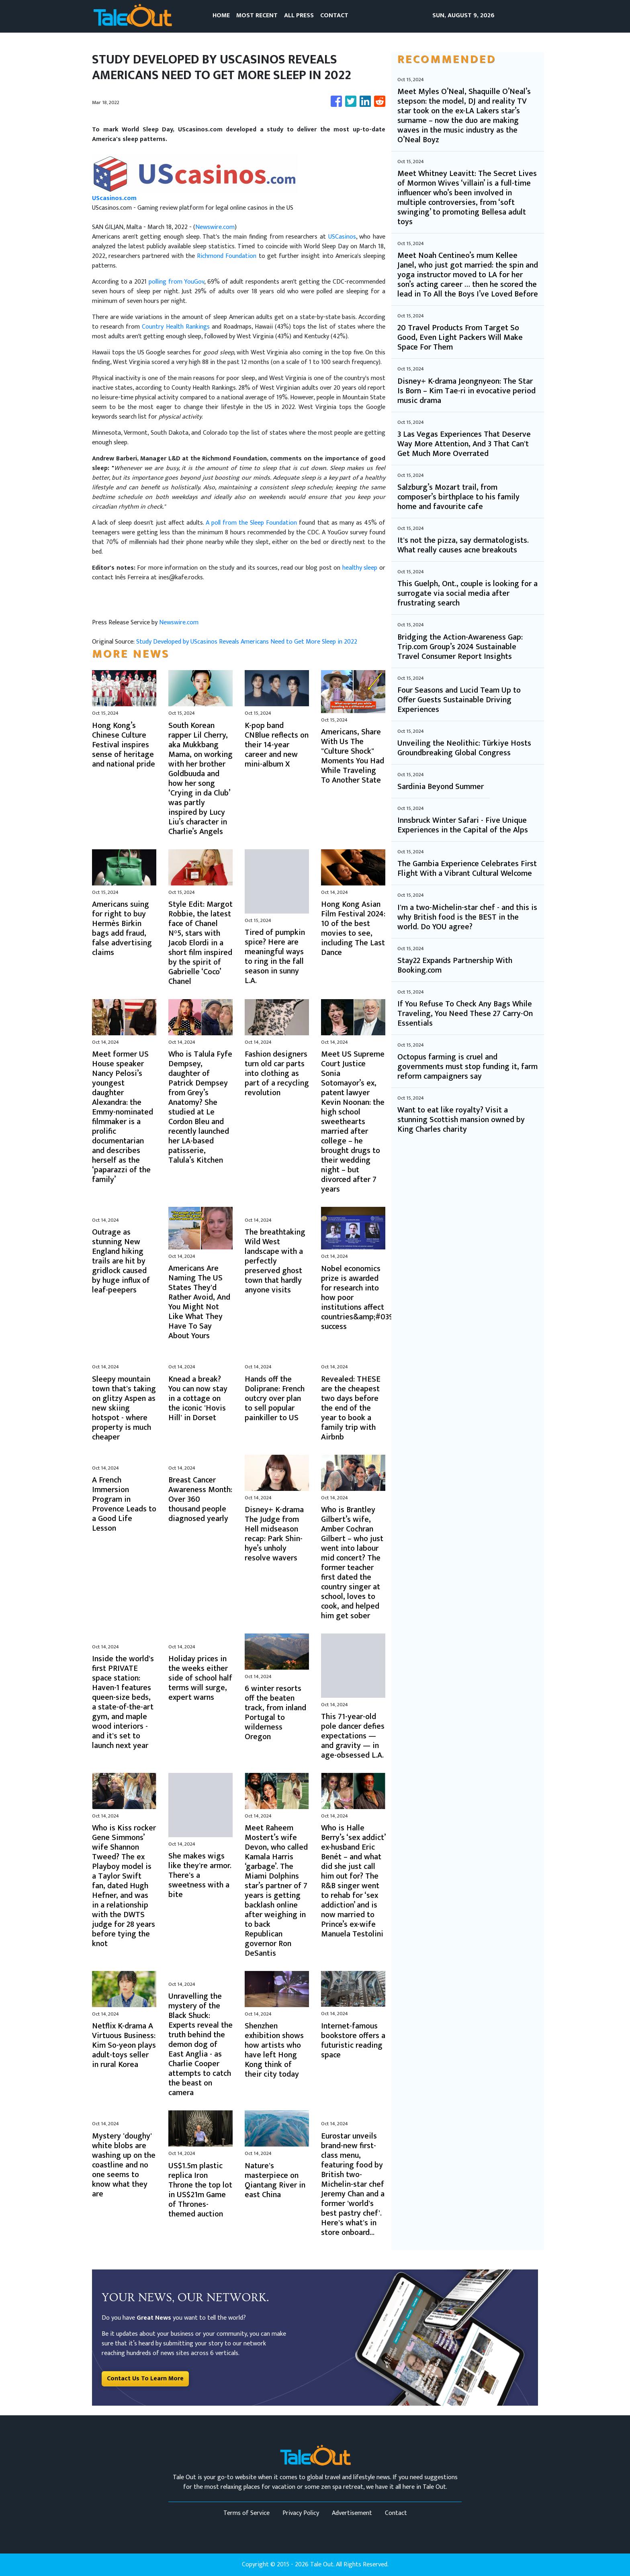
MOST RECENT (257, 15)
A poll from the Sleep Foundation (251, 522)
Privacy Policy (300, 2513)
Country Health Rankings (175, 326)
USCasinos (342, 236)
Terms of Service (246, 2513)
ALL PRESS (299, 15)
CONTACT (334, 15)
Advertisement (352, 2513)
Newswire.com (215, 227)
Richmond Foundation (226, 256)
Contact (396, 2513)
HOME (221, 15)
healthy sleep (360, 567)
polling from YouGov (176, 281)
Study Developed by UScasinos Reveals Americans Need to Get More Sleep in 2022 (247, 641)
